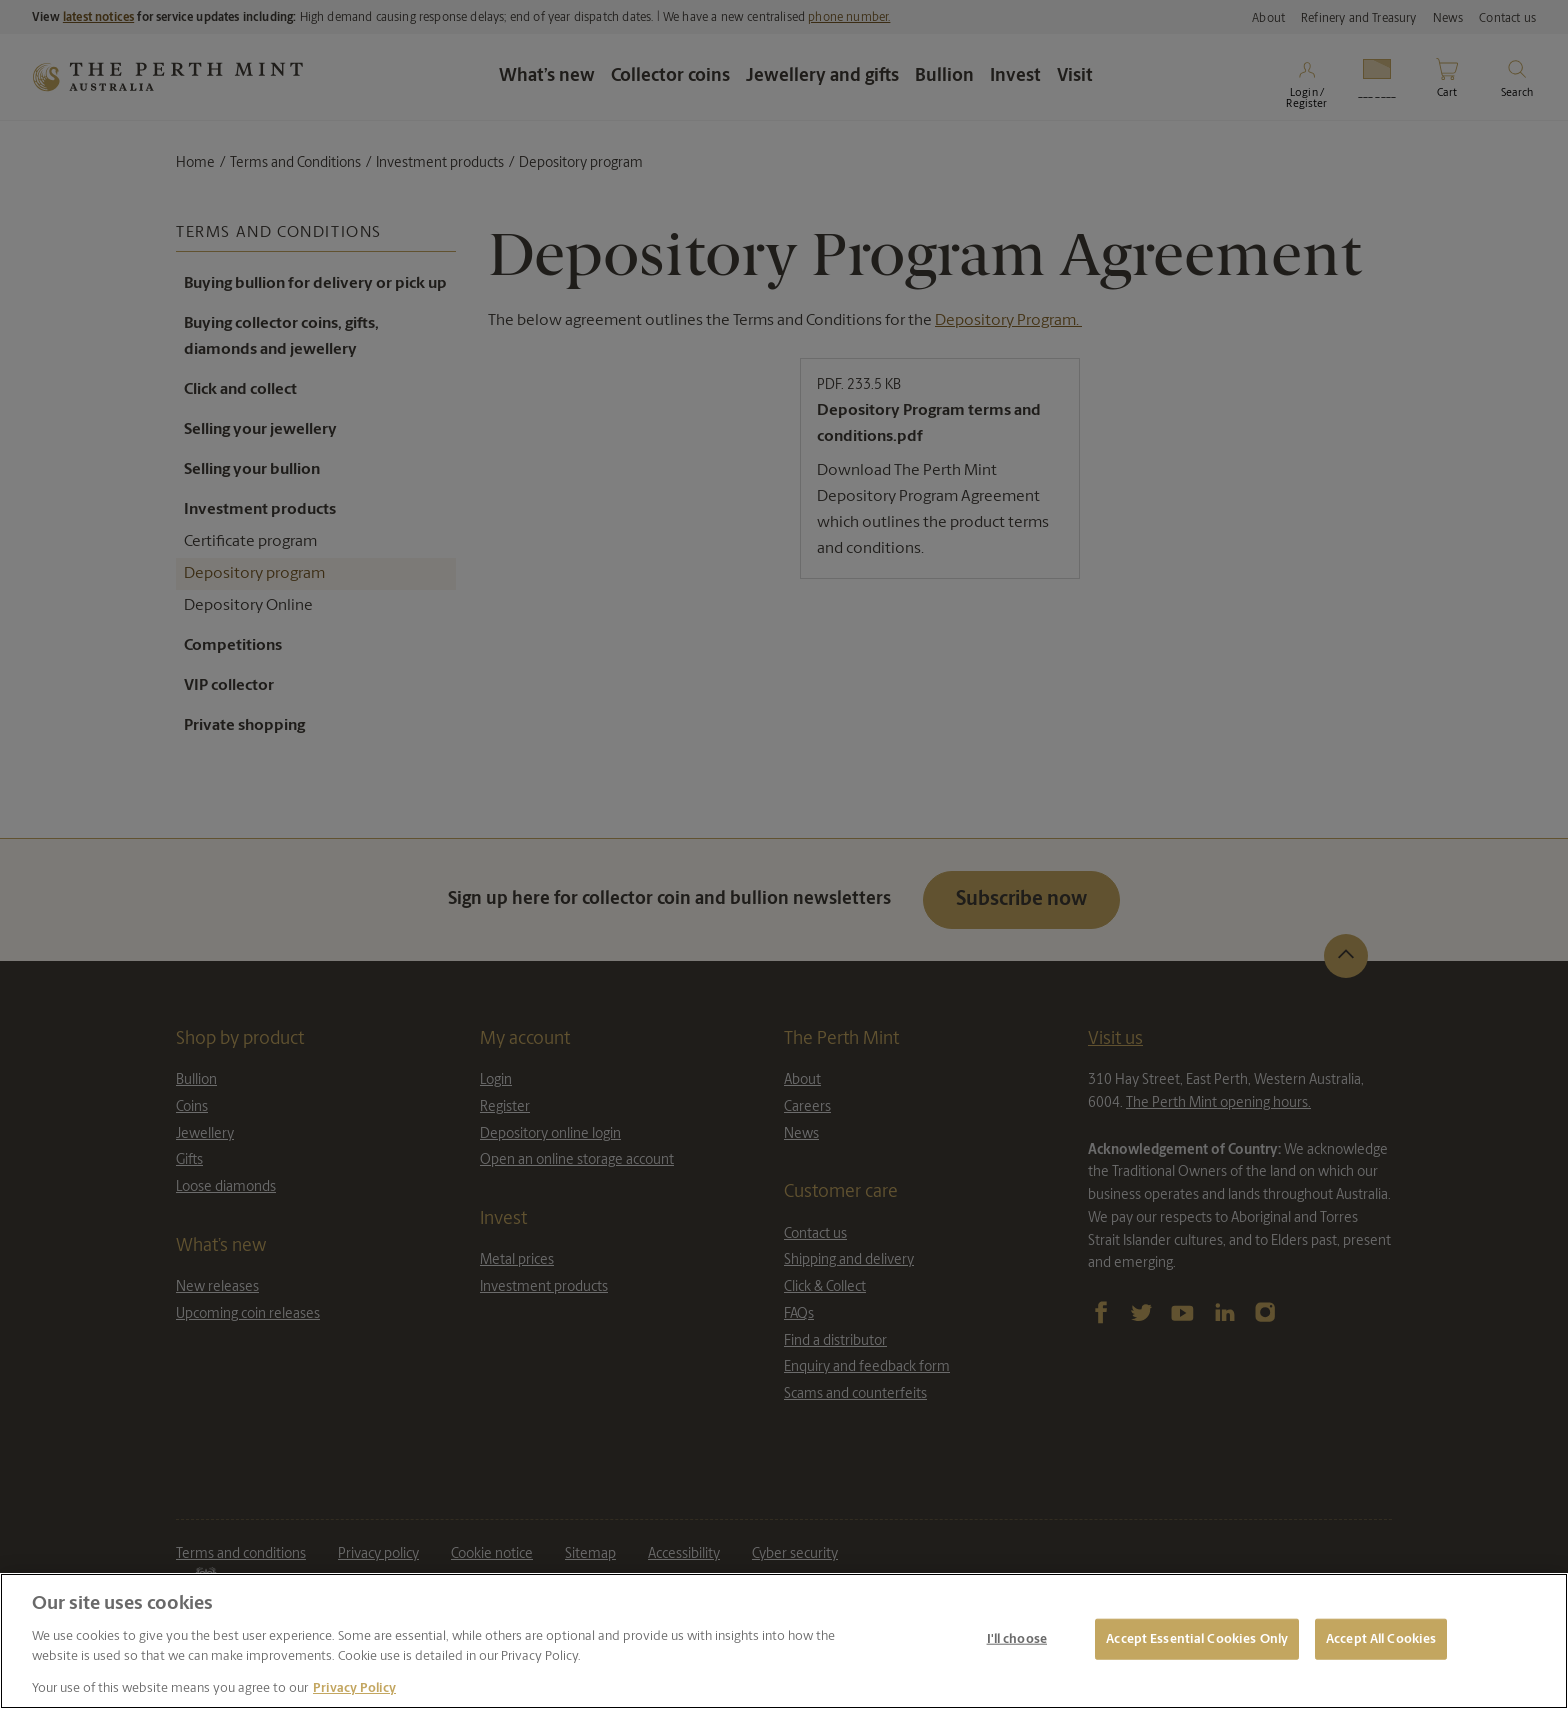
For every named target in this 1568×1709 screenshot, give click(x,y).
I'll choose (1017, 1638)
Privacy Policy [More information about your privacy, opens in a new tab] (354, 1688)
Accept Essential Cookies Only (1197, 1638)
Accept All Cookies (1381, 1638)
